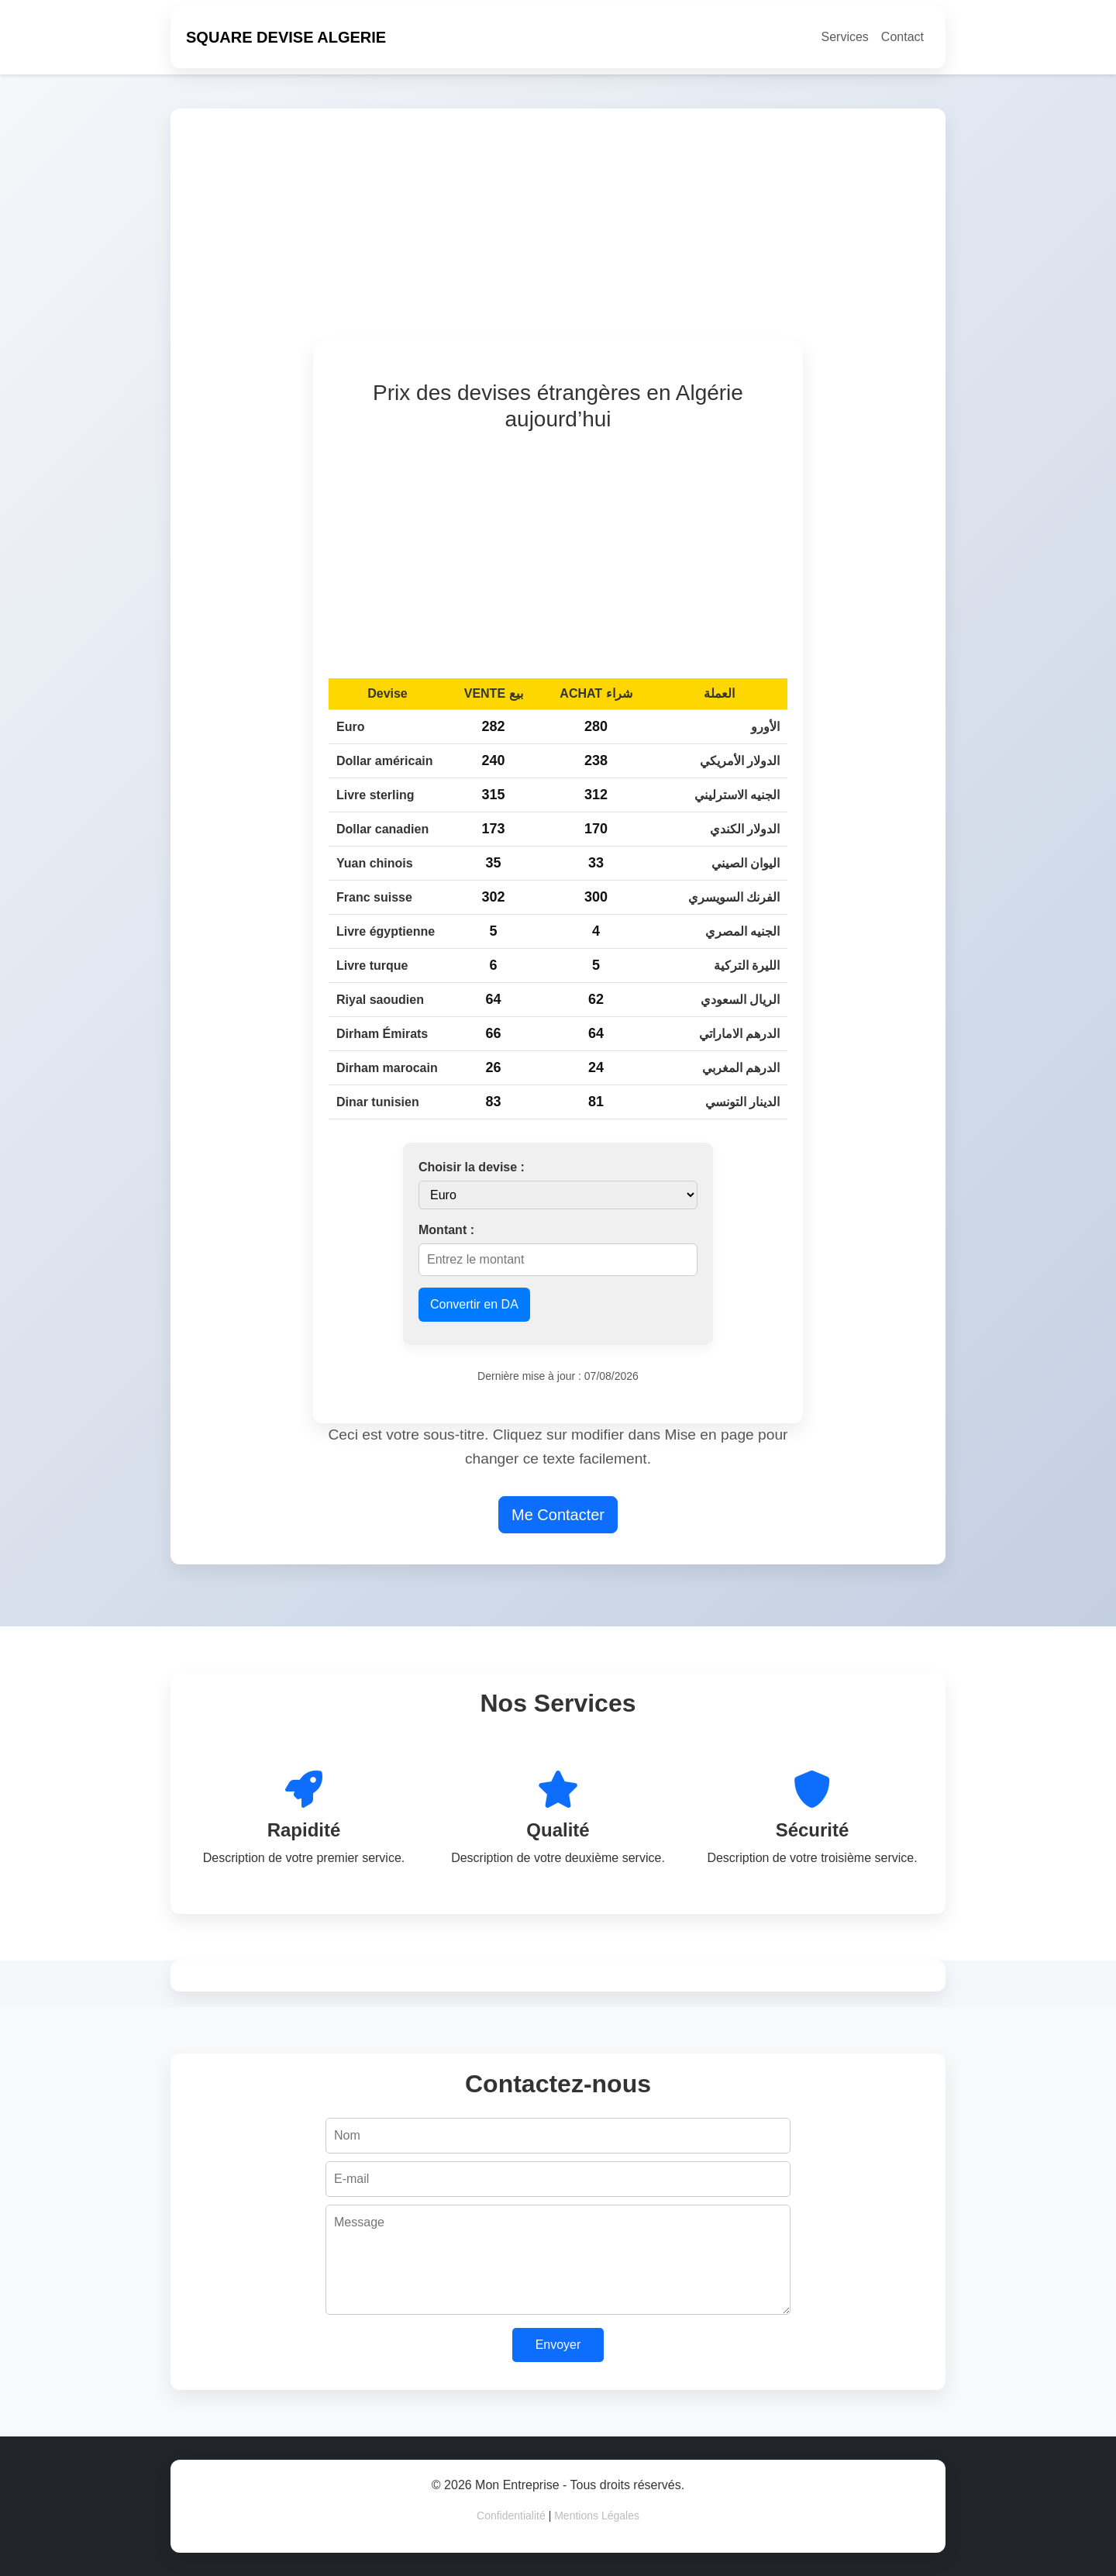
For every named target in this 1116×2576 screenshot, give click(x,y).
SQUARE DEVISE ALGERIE (286, 37)
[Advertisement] (644, 232)
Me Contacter (558, 1514)
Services (845, 36)
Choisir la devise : (471, 1167)
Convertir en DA (474, 1304)
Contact (902, 36)
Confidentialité (511, 2515)
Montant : (446, 1229)
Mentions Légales (596, 2515)
